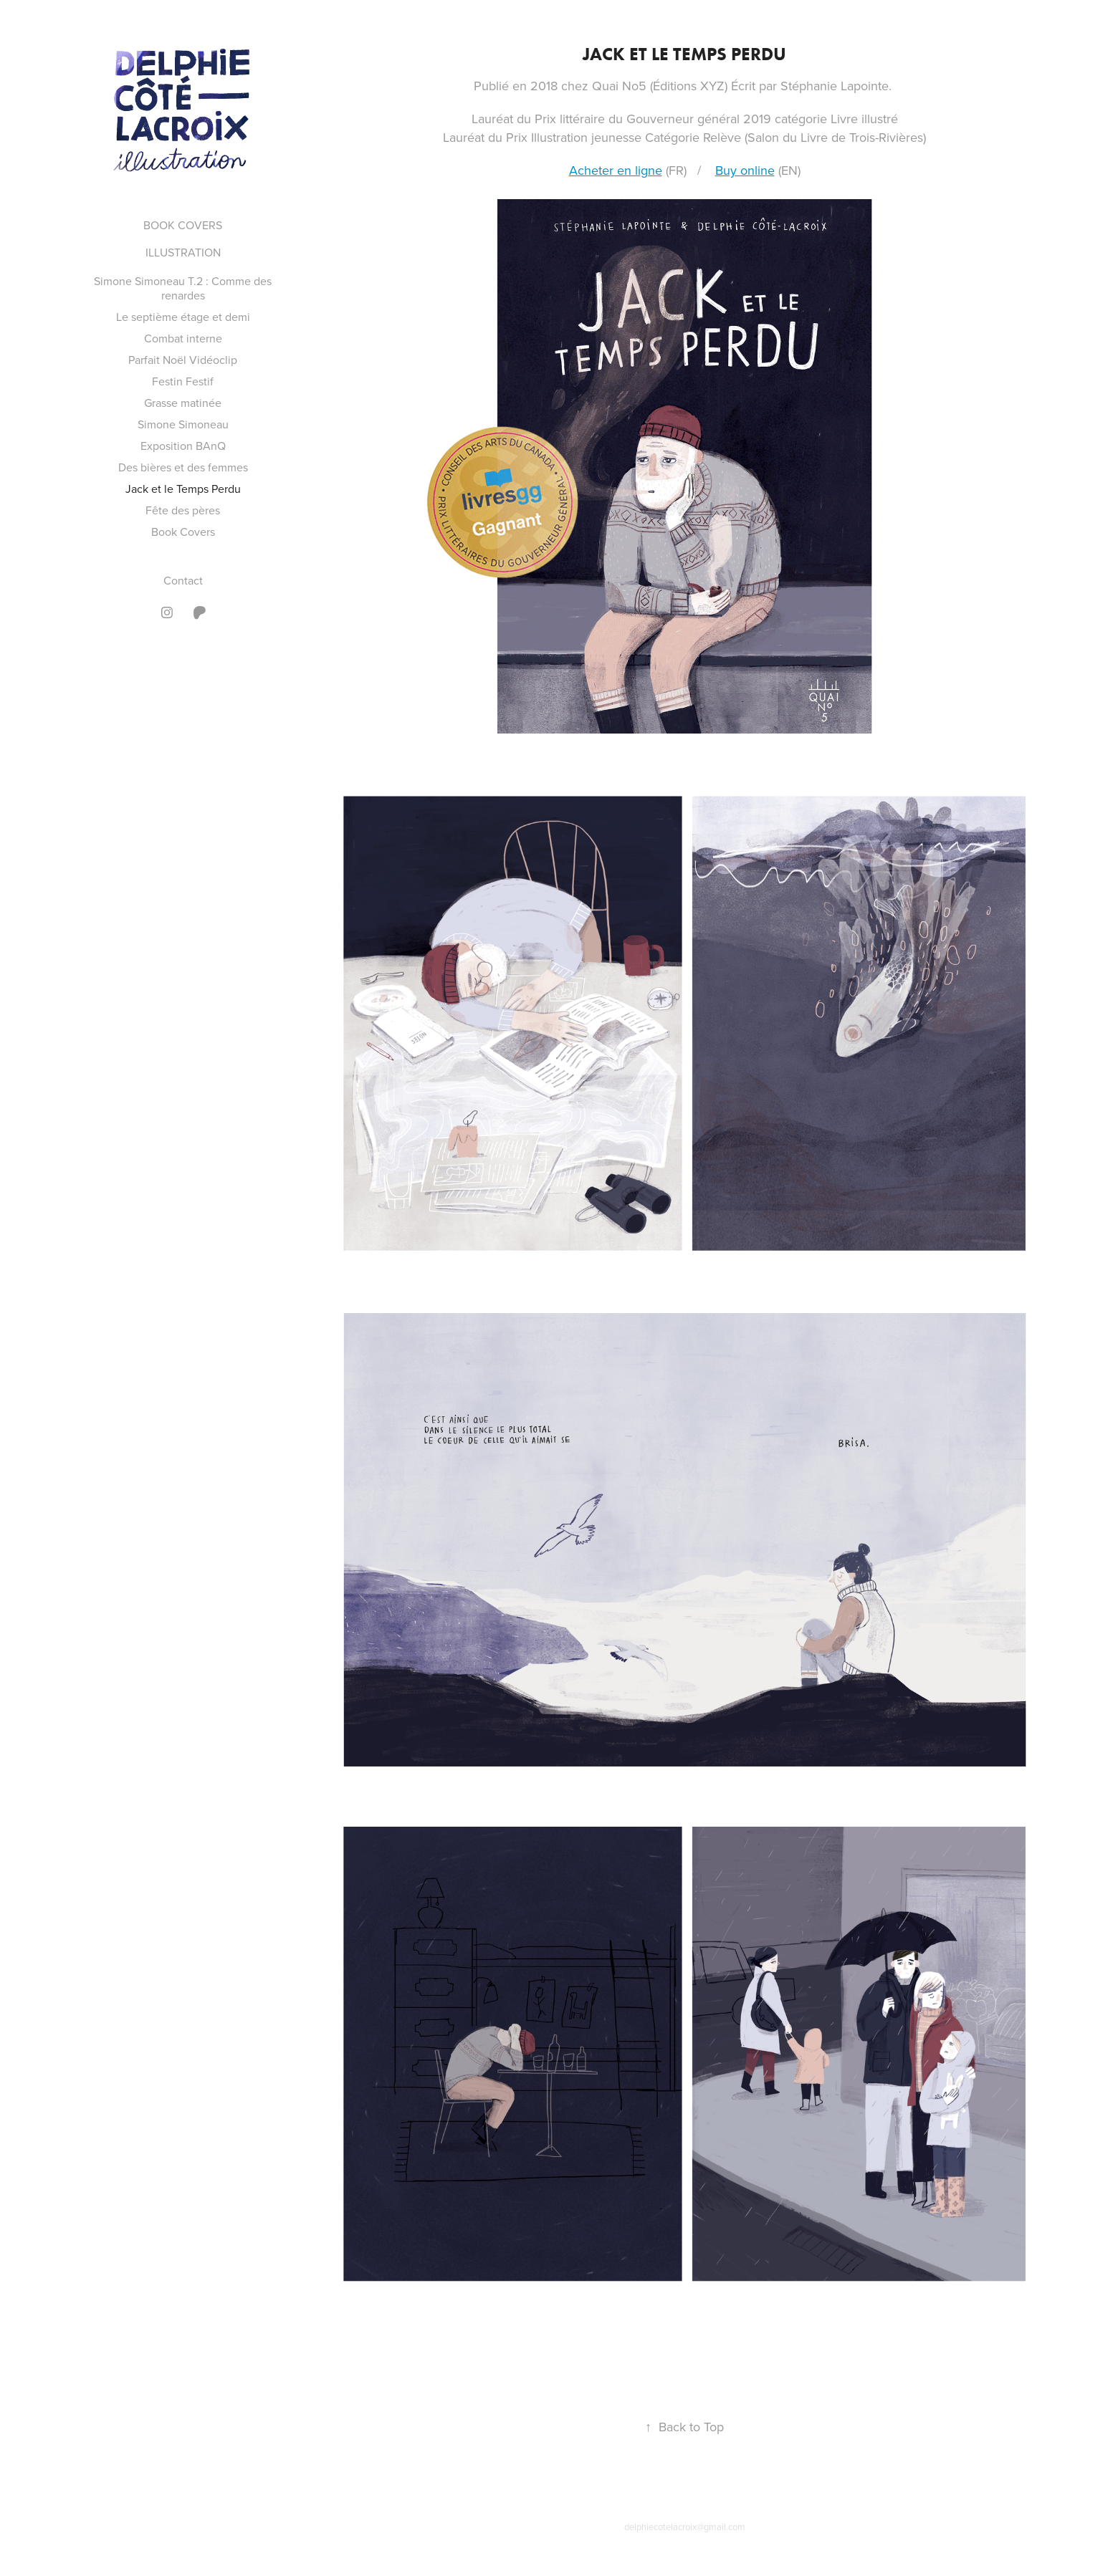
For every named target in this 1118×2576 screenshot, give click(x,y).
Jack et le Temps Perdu (183, 488)
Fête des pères (182, 510)
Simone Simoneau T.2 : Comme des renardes (183, 288)
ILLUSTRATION (183, 252)
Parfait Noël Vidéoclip (182, 359)
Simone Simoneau (183, 424)
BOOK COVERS (182, 225)
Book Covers (183, 531)
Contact (183, 580)
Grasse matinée (182, 402)
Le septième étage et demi (183, 317)
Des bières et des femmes (183, 467)
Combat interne (183, 338)
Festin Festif (183, 381)
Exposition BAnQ (183, 445)
